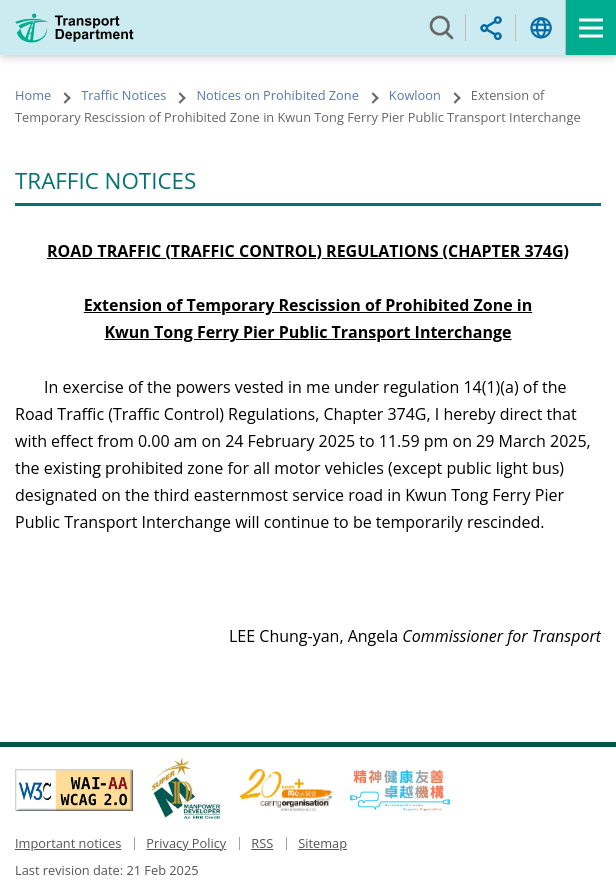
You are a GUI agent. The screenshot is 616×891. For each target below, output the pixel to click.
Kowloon (415, 95)
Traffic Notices (123, 95)
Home (33, 95)
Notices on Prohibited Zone (277, 95)
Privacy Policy (186, 843)
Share (491, 27)
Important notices (68, 843)
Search (441, 27)
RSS (262, 843)
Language (541, 27)
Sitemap (322, 843)
